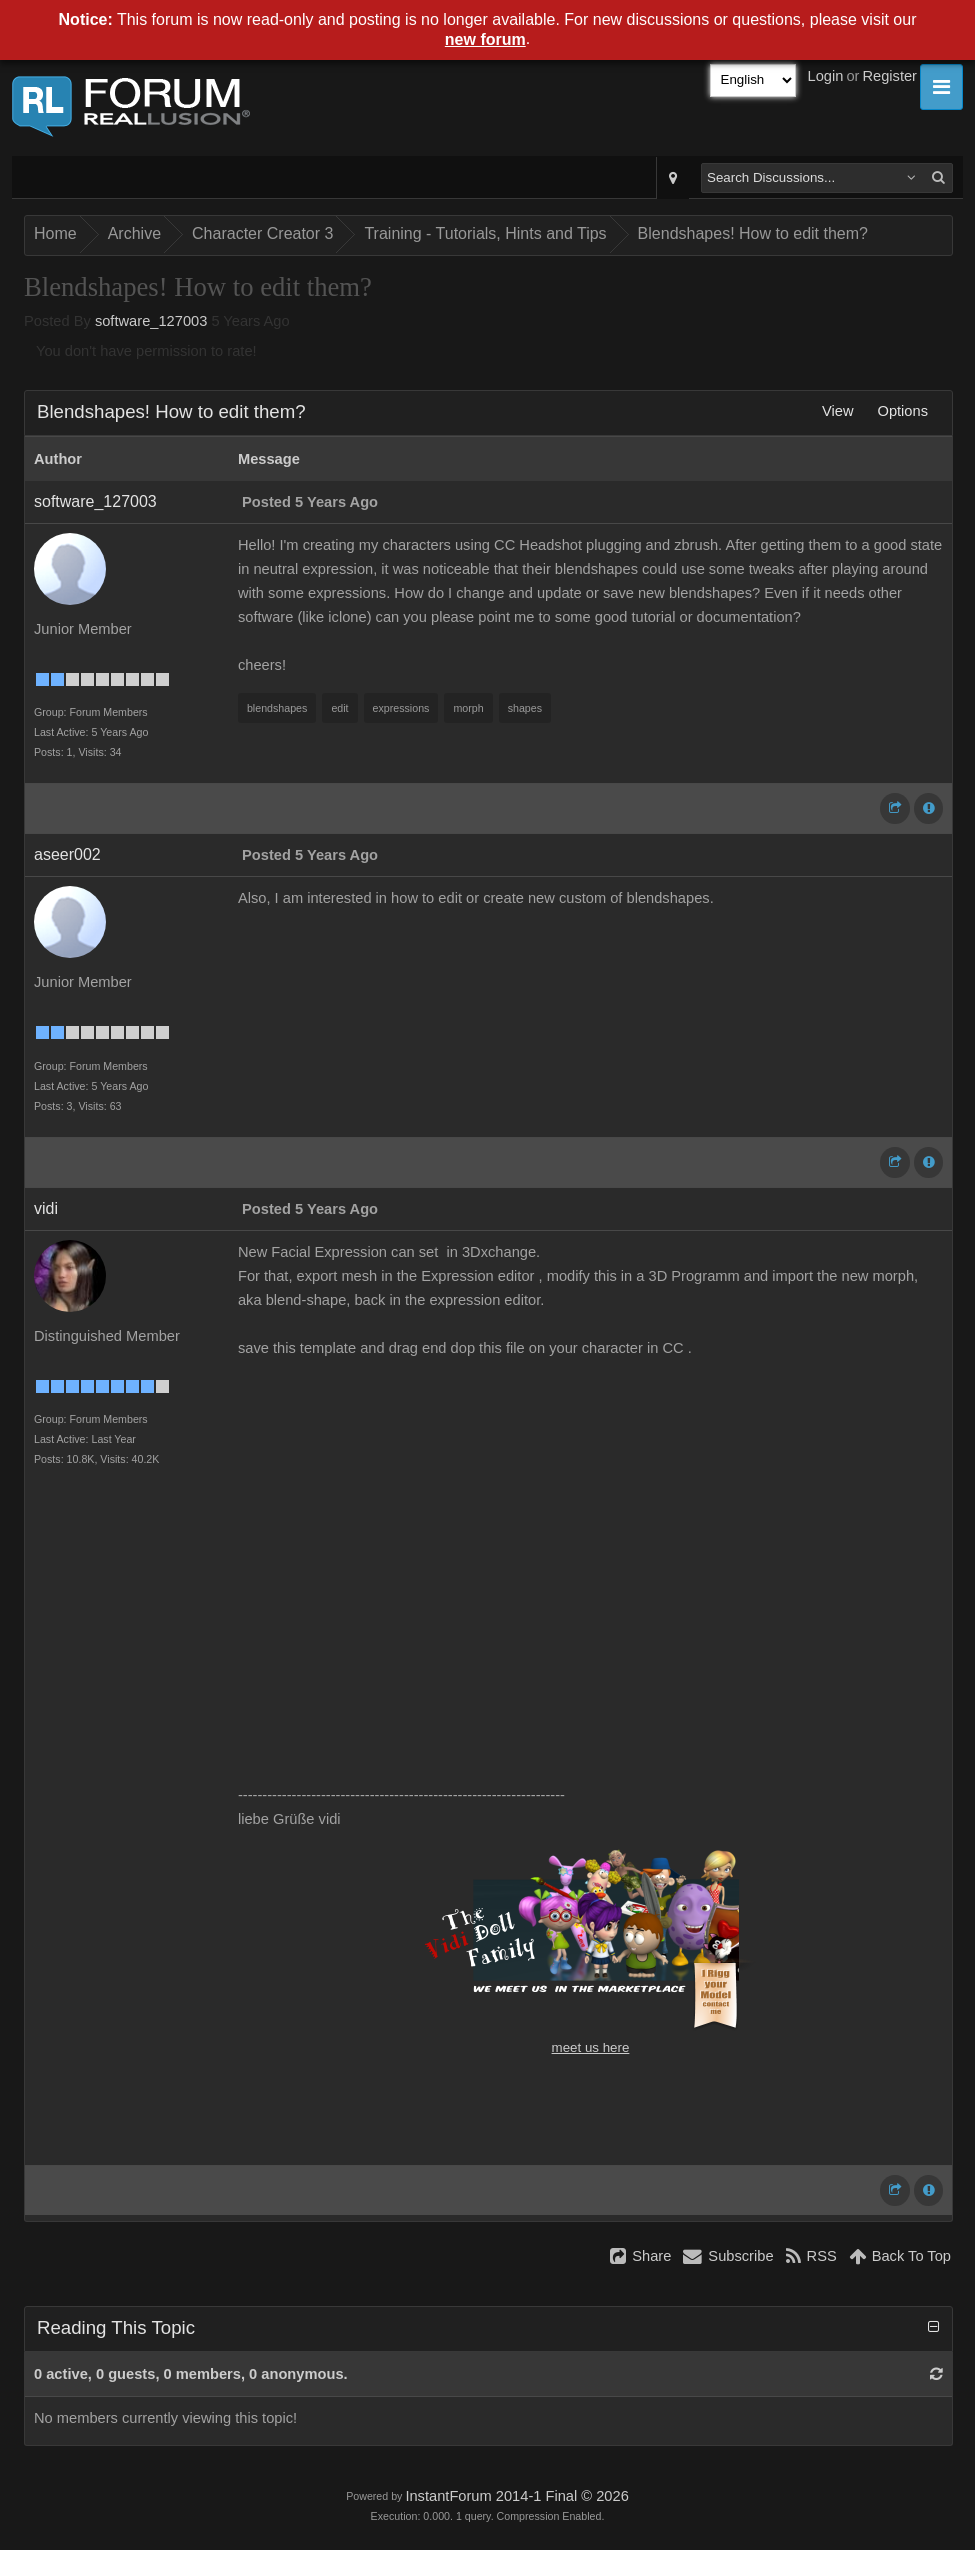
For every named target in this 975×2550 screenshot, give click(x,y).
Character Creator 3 (262, 233)
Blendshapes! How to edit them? (753, 233)
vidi (46, 1208)
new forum (485, 39)
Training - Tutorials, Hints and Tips (485, 233)
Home (55, 233)
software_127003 (151, 321)
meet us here (591, 2047)
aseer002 (67, 854)
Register (889, 76)
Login (826, 76)
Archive (134, 233)
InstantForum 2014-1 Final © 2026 (516, 2496)
